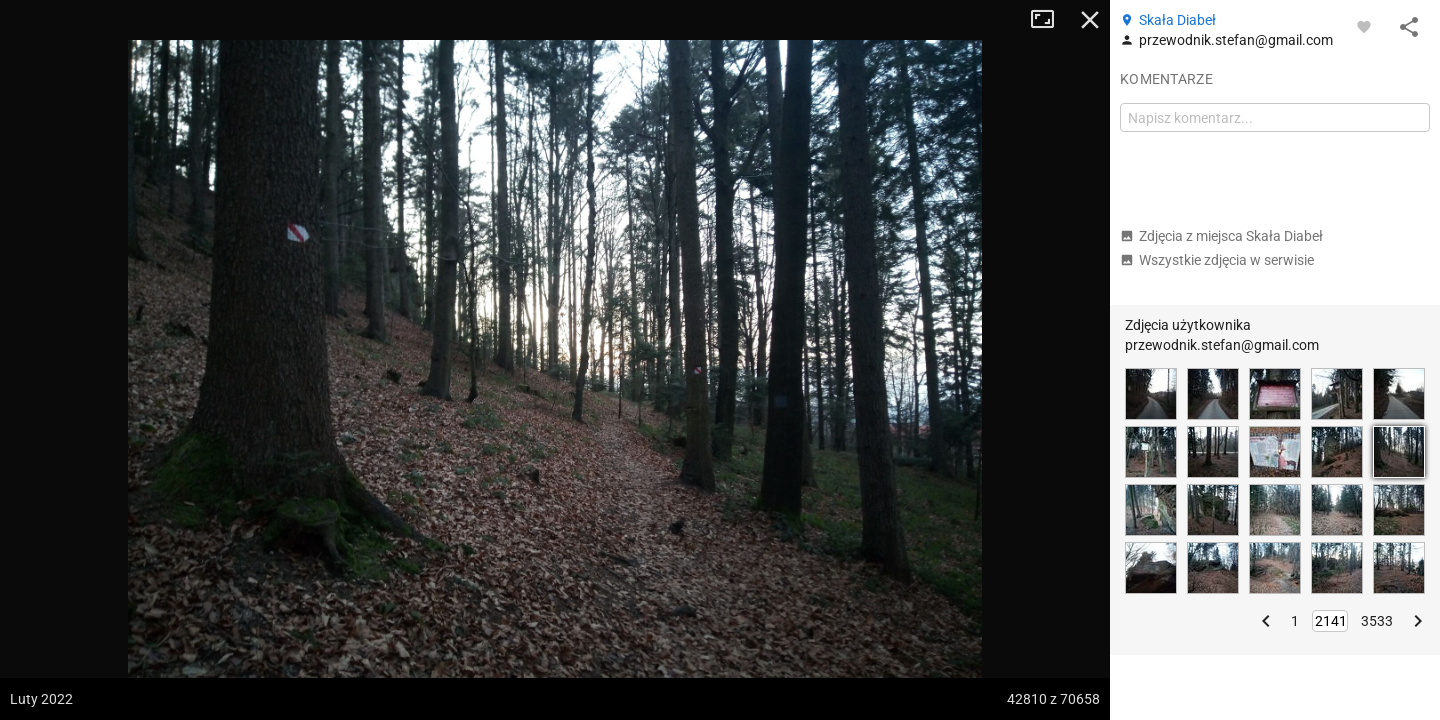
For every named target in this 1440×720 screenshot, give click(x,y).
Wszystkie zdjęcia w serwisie (1217, 260)
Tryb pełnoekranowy (1050, 20)
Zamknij (1090, 20)
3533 (1377, 621)
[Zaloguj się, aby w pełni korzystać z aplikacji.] (1364, 26)
